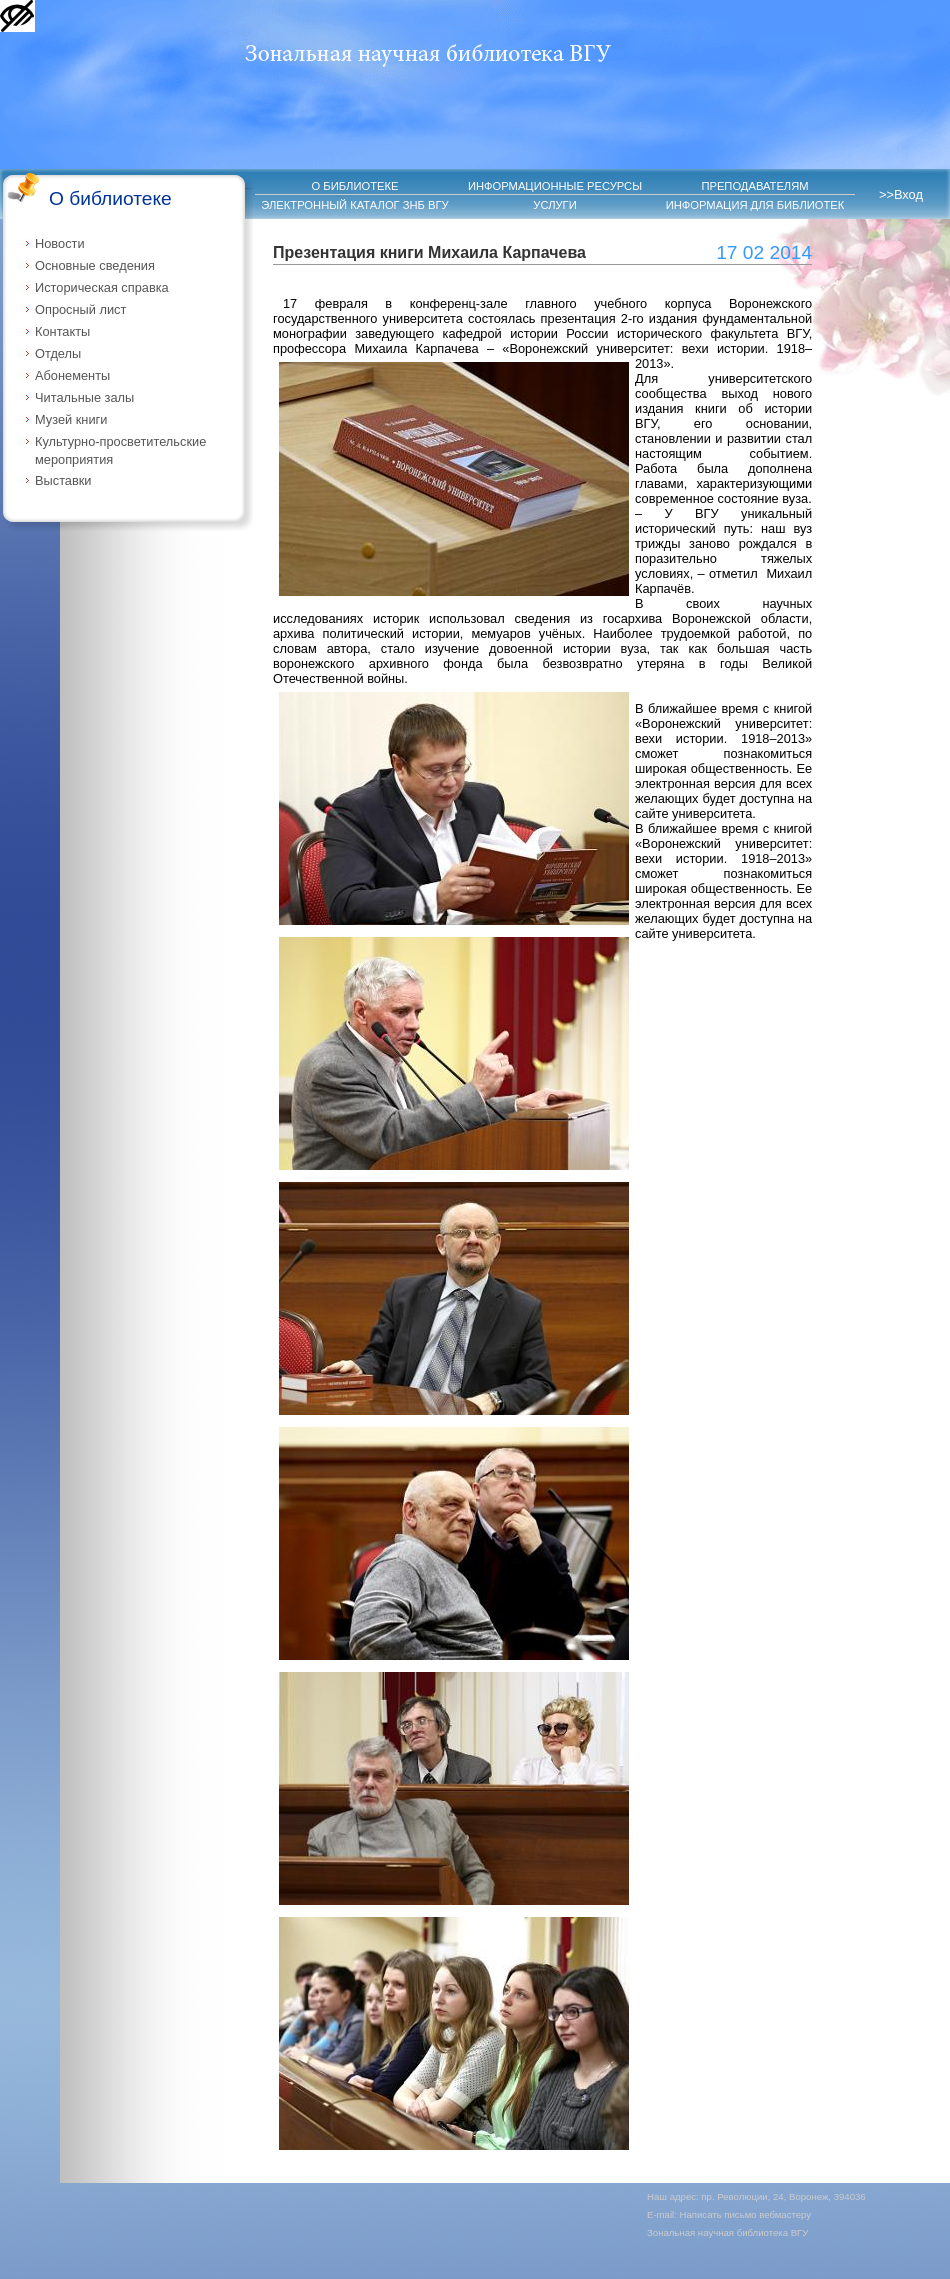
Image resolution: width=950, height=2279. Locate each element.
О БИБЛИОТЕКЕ (355, 186)
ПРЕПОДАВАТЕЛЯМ (754, 186)
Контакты (62, 331)
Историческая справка (102, 287)
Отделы (58, 353)
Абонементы (72, 375)
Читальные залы (84, 397)
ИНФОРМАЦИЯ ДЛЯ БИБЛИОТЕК (755, 205)
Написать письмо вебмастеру (746, 2214)
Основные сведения (95, 265)
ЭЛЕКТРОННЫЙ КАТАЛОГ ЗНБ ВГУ (354, 205)
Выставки (63, 480)
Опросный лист (80, 309)
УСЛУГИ (554, 205)
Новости (60, 243)
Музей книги (71, 419)
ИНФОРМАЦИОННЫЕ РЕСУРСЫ (555, 186)
